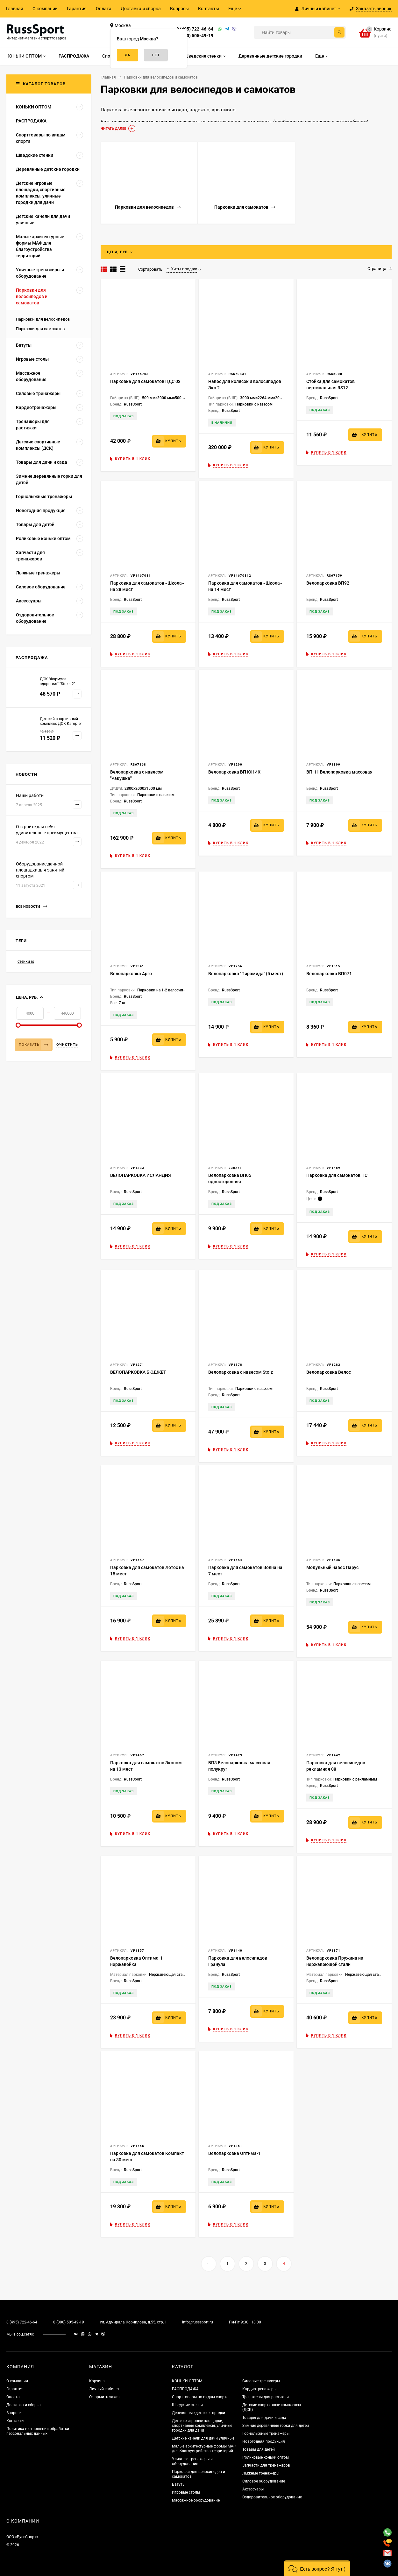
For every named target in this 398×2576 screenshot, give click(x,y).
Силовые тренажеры (261, 2381)
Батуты (178, 2484)
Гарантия (77, 8)
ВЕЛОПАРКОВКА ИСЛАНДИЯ (140, 1175)
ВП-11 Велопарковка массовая (339, 771)
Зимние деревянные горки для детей (275, 2425)
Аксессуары (253, 2489)
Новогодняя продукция (263, 2441)
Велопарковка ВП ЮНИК (234, 771)
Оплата (103, 8)
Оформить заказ (104, 2397)
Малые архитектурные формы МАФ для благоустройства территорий (204, 2448)
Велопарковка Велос (328, 1372)
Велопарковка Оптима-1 (234, 2153)
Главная (14, 8)
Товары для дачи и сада (264, 2417)
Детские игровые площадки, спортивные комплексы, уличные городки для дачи (202, 2426)
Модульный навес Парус (332, 1567)
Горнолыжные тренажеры (265, 2433)
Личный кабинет (104, 2389)
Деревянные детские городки (198, 2413)
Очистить (67, 1045)
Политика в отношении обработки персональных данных (37, 2431)
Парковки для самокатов (40, 328)
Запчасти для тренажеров (266, 2465)
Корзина (97, 2381)
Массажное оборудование (196, 2500)
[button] (317, 2568)
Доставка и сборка (141, 8)
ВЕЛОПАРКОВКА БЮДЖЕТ (138, 1372)
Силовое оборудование (263, 2481)
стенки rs (26, 961)
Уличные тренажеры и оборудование (192, 2461)
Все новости (31, 907)
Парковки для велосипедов (43, 319)
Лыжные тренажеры (260, 2473)
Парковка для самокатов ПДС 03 (145, 381)
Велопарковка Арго (131, 973)
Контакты (208, 8)
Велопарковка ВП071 (329, 973)
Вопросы (179, 8)
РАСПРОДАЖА (185, 2389)
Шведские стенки (187, 2405)
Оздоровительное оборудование (272, 2497)
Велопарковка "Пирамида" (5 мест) (245, 973)
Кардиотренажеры (259, 2389)
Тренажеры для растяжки (265, 2397)
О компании (45, 8)
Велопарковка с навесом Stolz (240, 1372)
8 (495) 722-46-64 (194, 28)
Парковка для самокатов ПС (336, 1175)
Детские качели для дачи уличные (203, 2438)
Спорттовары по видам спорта (200, 2397)
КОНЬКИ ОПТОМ (187, 2381)
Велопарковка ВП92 (327, 583)
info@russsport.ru (197, 2322)
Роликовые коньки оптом (265, 2457)
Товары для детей (258, 2449)
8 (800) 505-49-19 (194, 35)
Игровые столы (186, 2492)
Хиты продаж (182, 269)
